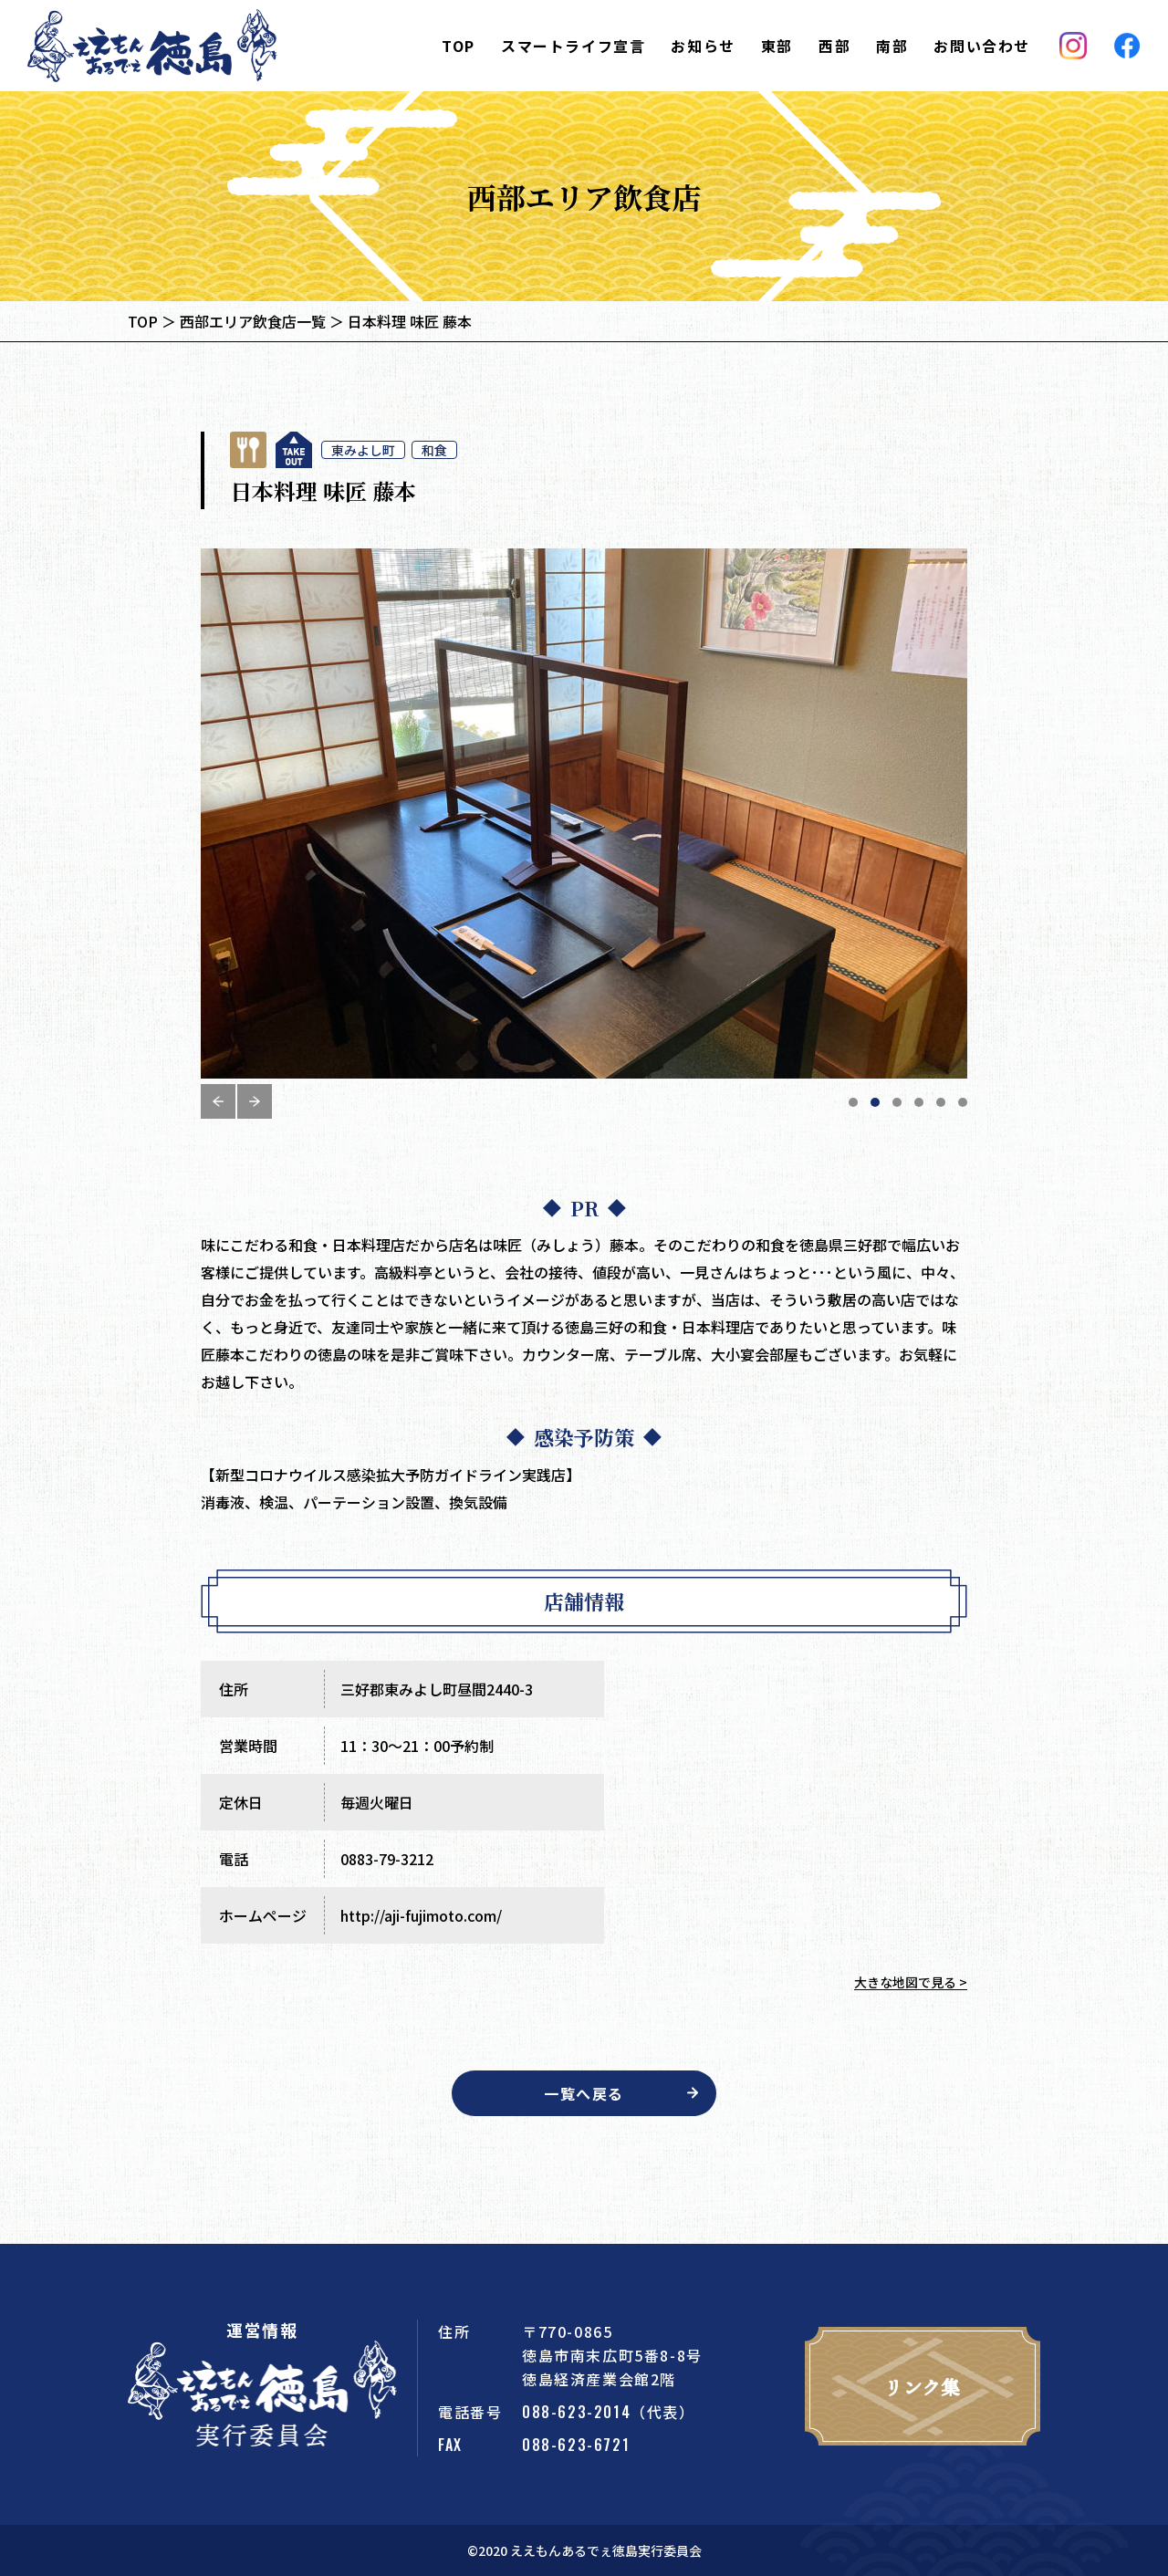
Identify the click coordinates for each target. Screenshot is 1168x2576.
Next (254, 1101)
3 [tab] (897, 1102)
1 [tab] (853, 1102)
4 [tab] (918, 1102)
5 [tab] (940, 1102)
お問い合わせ (981, 46)
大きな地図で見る (905, 1982)
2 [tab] (875, 1102)
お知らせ (703, 46)
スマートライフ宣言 (573, 46)
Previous (218, 1101)
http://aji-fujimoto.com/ (421, 1915)
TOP (458, 46)
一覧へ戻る (584, 2093)
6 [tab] (962, 1102)
